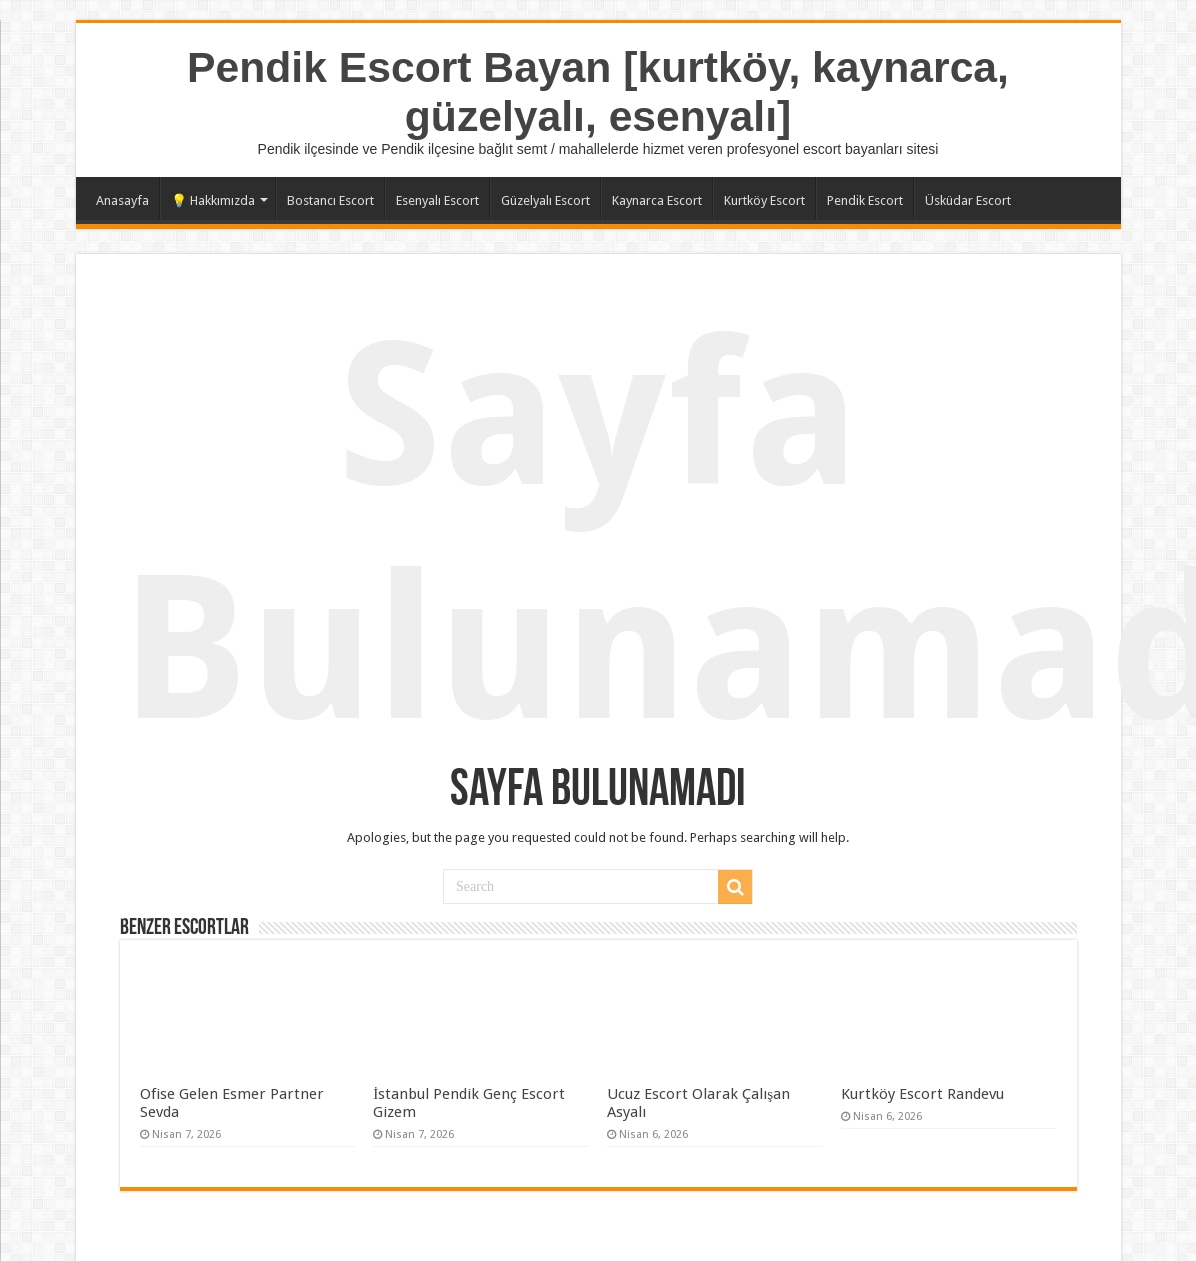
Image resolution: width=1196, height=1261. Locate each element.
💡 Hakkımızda (213, 200)
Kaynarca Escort (657, 200)
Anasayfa (122, 200)
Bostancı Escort (330, 200)
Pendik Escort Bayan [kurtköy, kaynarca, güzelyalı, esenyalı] (598, 91)
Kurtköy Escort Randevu (922, 1094)
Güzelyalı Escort (545, 200)
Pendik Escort (865, 200)
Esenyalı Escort (437, 200)
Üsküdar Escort (968, 200)
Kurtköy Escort (764, 200)
